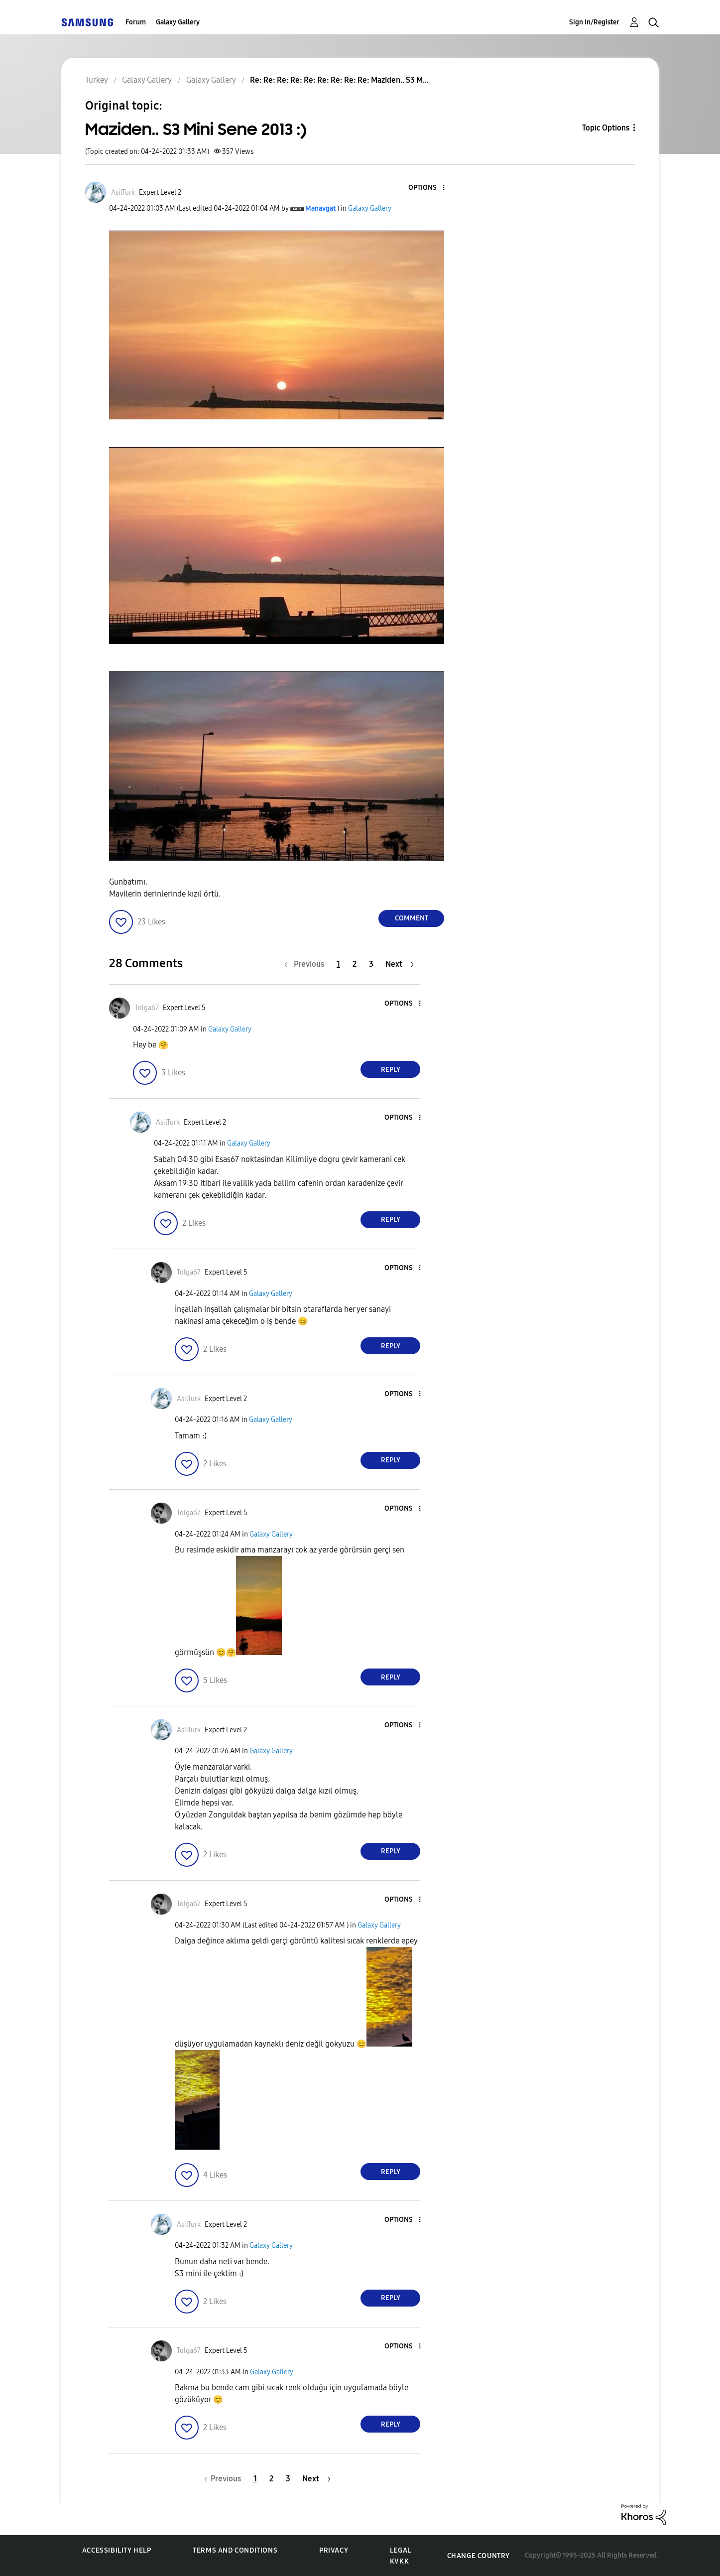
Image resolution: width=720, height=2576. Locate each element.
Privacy (333, 2550)
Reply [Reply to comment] (390, 1069)
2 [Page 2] (355, 964)
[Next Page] (399, 964)
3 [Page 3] (371, 964)
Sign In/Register (594, 22)
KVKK (399, 2561)
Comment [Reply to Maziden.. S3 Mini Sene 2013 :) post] (411, 918)
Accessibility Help (116, 2550)
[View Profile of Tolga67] (147, 1008)
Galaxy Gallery (178, 22)
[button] (427, 188)
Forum (135, 22)
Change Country (478, 2556)
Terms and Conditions (235, 2550)
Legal (400, 2550)
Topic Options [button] (605, 127)
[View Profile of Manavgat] (320, 208)
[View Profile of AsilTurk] (123, 192)
